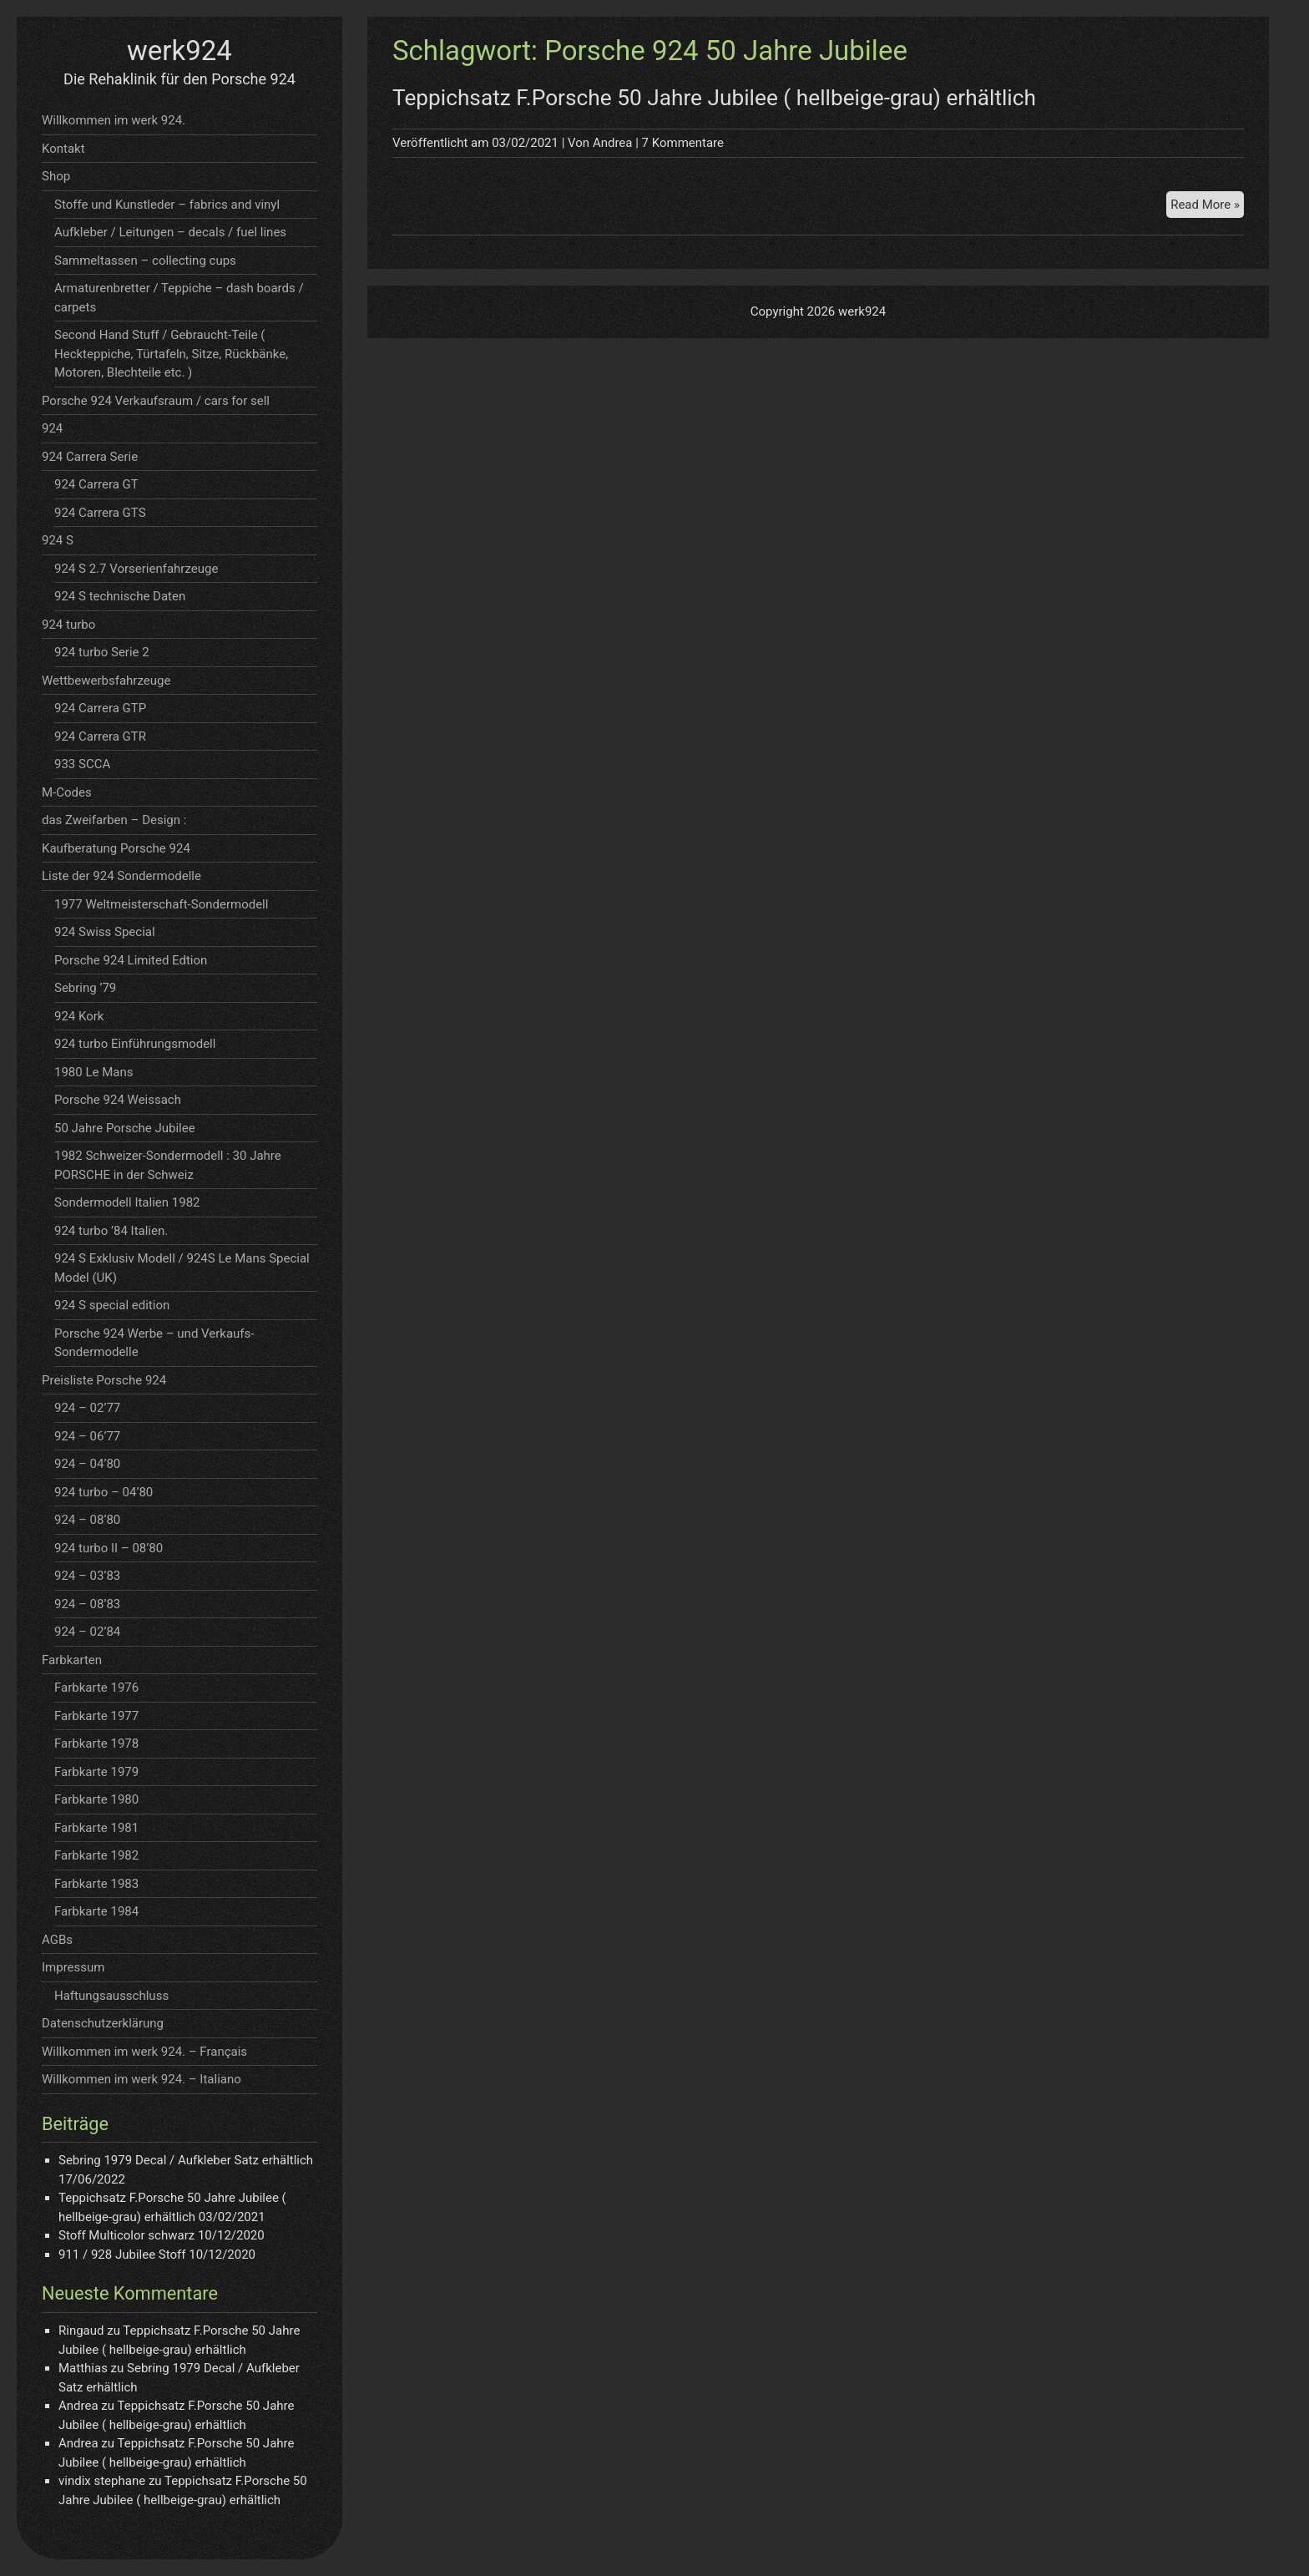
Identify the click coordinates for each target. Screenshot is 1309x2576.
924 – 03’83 (87, 1575)
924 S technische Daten (119, 596)
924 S (57, 540)
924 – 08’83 (87, 1604)
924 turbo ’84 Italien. (111, 1230)
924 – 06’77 (87, 1436)
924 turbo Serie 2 (101, 652)
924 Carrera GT (96, 484)
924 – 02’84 (87, 1631)
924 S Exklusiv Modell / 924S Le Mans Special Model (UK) (182, 1268)
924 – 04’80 (87, 1463)
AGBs (57, 1939)
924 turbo (68, 624)
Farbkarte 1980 (96, 1799)
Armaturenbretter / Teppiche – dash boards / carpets (179, 298)
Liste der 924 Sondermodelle (121, 875)
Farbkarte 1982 (96, 1855)
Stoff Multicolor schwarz (126, 2235)
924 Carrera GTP (100, 708)
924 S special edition (111, 1305)
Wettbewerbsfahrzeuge (106, 680)
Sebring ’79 (85, 987)
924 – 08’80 (87, 1519)
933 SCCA (82, 764)
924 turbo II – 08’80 (108, 1548)
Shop (56, 176)
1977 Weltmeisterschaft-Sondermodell (161, 904)
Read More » (1207, 207)
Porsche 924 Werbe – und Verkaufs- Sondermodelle (154, 1343)
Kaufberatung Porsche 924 (116, 848)
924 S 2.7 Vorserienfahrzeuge (136, 568)
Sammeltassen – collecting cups (145, 260)
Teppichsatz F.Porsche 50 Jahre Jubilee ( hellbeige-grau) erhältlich (714, 97)
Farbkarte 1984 (96, 1911)
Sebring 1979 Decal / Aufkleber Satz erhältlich (185, 2160)
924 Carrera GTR (100, 736)
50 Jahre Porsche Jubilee (124, 1128)
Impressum (73, 1967)
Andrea (613, 142)
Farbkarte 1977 (96, 1715)
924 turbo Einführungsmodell (134, 1043)
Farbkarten (72, 1660)
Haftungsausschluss (111, 1995)
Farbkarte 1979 (96, 1771)
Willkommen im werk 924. (113, 120)
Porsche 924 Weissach (117, 1099)
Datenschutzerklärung (103, 2023)
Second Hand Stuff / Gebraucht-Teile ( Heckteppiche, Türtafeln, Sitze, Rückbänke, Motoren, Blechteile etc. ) (171, 353)
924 (52, 428)
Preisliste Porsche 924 (104, 1380)
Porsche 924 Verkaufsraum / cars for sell (156, 400)
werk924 (179, 50)
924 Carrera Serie (90, 456)
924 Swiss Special (104, 931)
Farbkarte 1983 (96, 1883)
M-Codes (67, 792)
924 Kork (79, 1016)
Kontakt (63, 148)
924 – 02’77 (87, 1407)
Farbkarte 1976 (96, 1687)
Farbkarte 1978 (96, 1743)
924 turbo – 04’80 (103, 1492)
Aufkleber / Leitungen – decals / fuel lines (170, 232)
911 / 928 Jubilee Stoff (121, 2254)
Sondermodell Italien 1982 (127, 1202)
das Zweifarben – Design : (114, 819)
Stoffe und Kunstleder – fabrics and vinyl (167, 204)
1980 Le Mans (93, 1072)
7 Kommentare (683, 142)
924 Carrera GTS (100, 512)
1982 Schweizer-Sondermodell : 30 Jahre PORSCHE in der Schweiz (167, 1165)
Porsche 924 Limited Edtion (130, 960)
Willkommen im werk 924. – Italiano (141, 2079)
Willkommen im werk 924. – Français (144, 2051)
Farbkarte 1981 (96, 1827)
